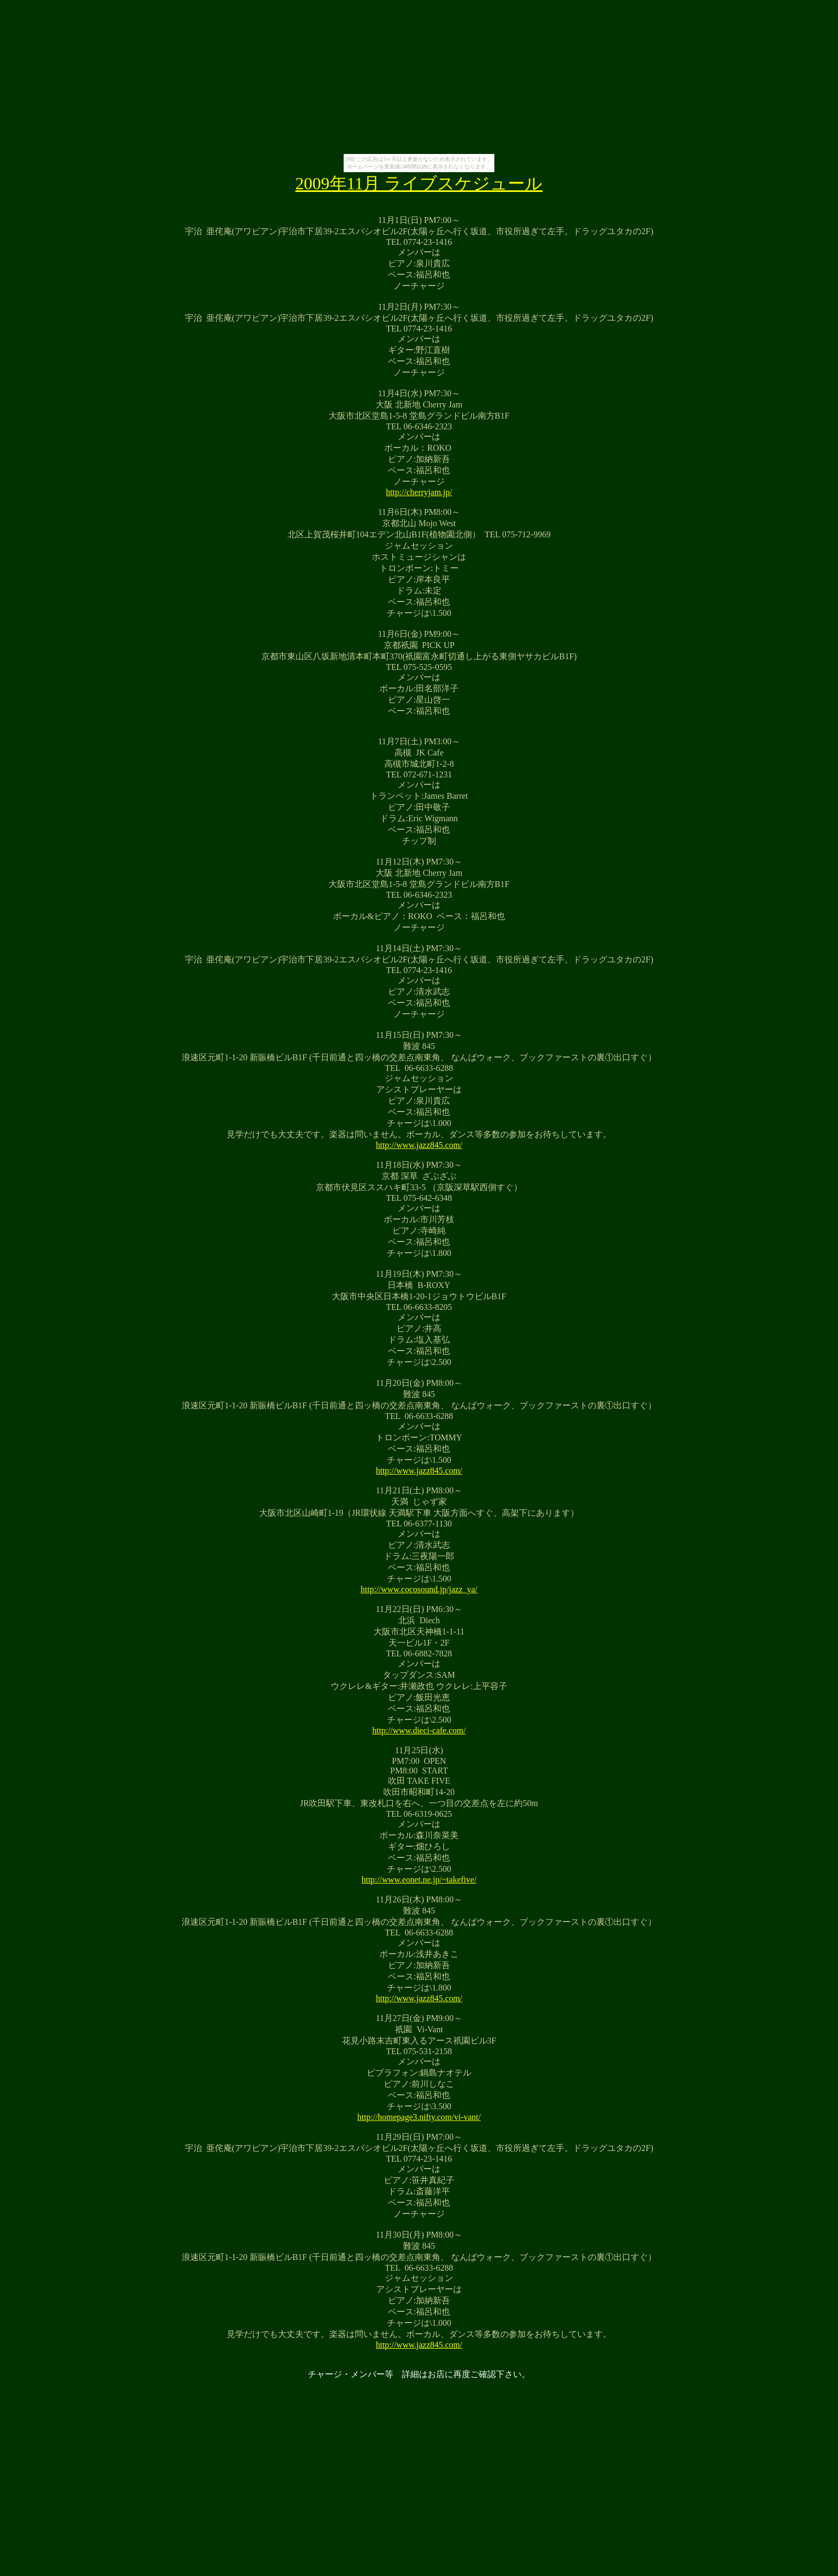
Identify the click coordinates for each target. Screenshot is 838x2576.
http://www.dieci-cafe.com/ (419, 1730)
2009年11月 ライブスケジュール (419, 183)
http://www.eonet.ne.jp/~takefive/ (418, 1879)
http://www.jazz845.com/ (419, 1145)
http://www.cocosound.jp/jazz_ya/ (419, 1589)
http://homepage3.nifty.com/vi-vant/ (419, 2117)
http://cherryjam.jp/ (419, 492)
